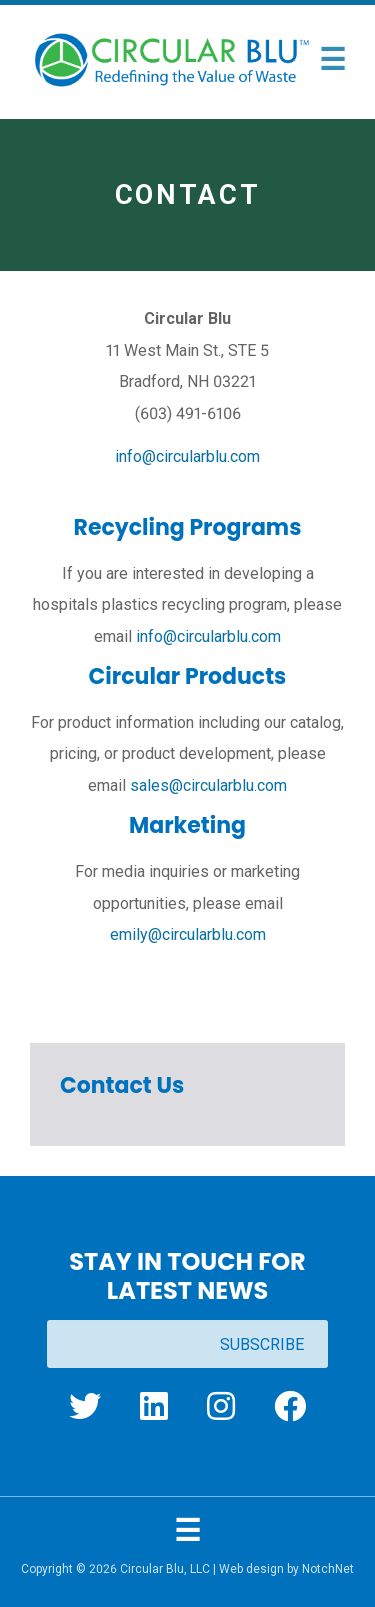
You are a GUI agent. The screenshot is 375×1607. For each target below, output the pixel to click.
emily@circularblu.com (188, 934)
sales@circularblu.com (208, 785)
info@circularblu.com (187, 456)
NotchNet (328, 1569)
